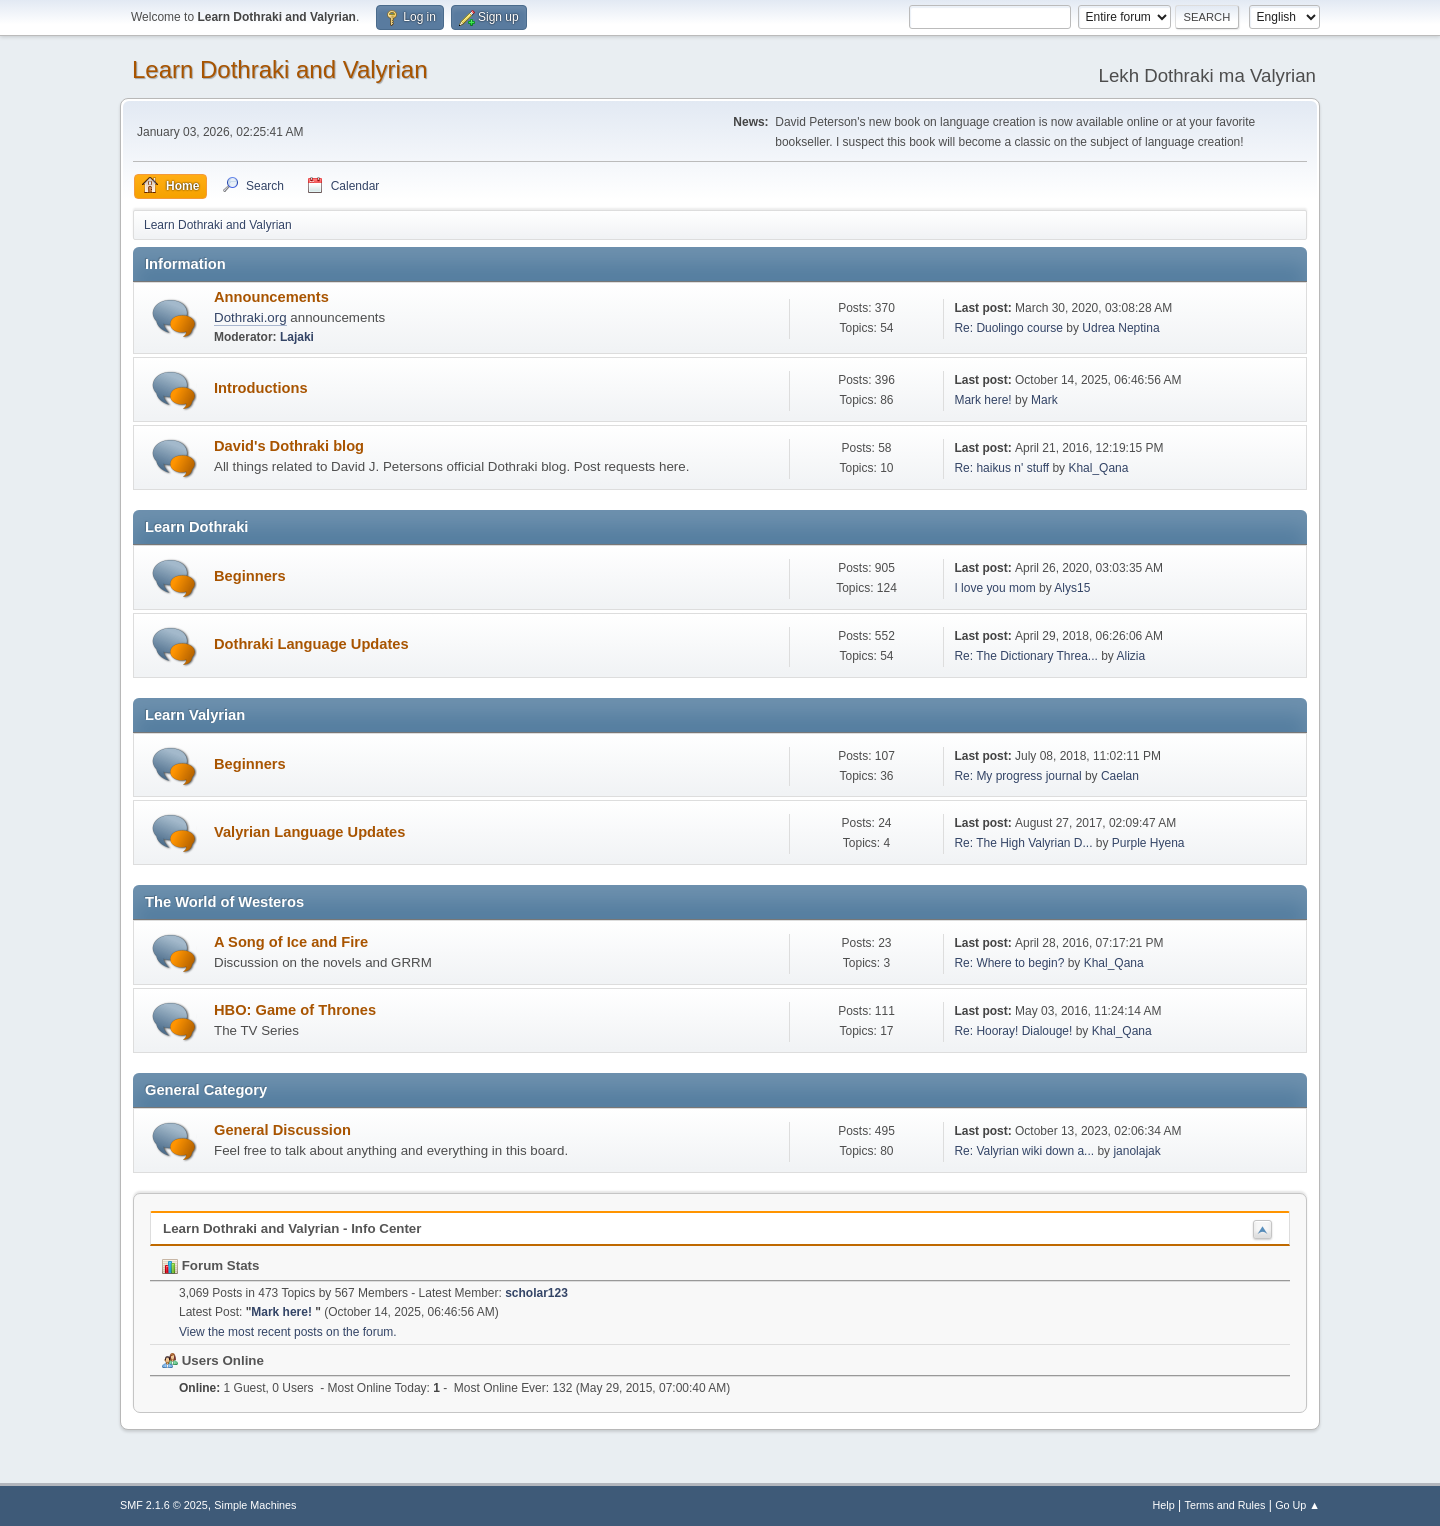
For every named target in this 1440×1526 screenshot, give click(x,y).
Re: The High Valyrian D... (1023, 843)
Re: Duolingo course (1008, 328)
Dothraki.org (250, 317)
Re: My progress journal (1017, 776)
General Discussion (282, 1130)
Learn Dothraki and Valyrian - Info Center (292, 1228)
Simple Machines (255, 1505)
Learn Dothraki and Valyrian (280, 69)
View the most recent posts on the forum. (288, 1332)
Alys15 (1072, 588)
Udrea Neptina (1120, 328)
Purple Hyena (1148, 843)
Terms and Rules (1225, 1505)
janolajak (1136, 1151)
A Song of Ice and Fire (291, 942)
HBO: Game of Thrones (295, 1010)
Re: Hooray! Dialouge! (1013, 1031)
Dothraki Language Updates (311, 644)
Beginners (250, 576)
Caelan (1120, 776)
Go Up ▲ (1297, 1505)
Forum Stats (210, 1265)
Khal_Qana (1098, 468)
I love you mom (994, 588)
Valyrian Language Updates (309, 832)
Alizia (1131, 656)
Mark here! (984, 400)
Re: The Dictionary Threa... (1025, 656)
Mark (1044, 400)
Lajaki (297, 337)
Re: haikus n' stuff (1001, 468)
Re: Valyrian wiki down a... (1024, 1151)
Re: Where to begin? (1009, 963)
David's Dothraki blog (289, 446)
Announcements (271, 297)
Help (1164, 1505)
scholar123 (536, 1293)
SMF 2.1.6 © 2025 (164, 1505)
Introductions (261, 388)
